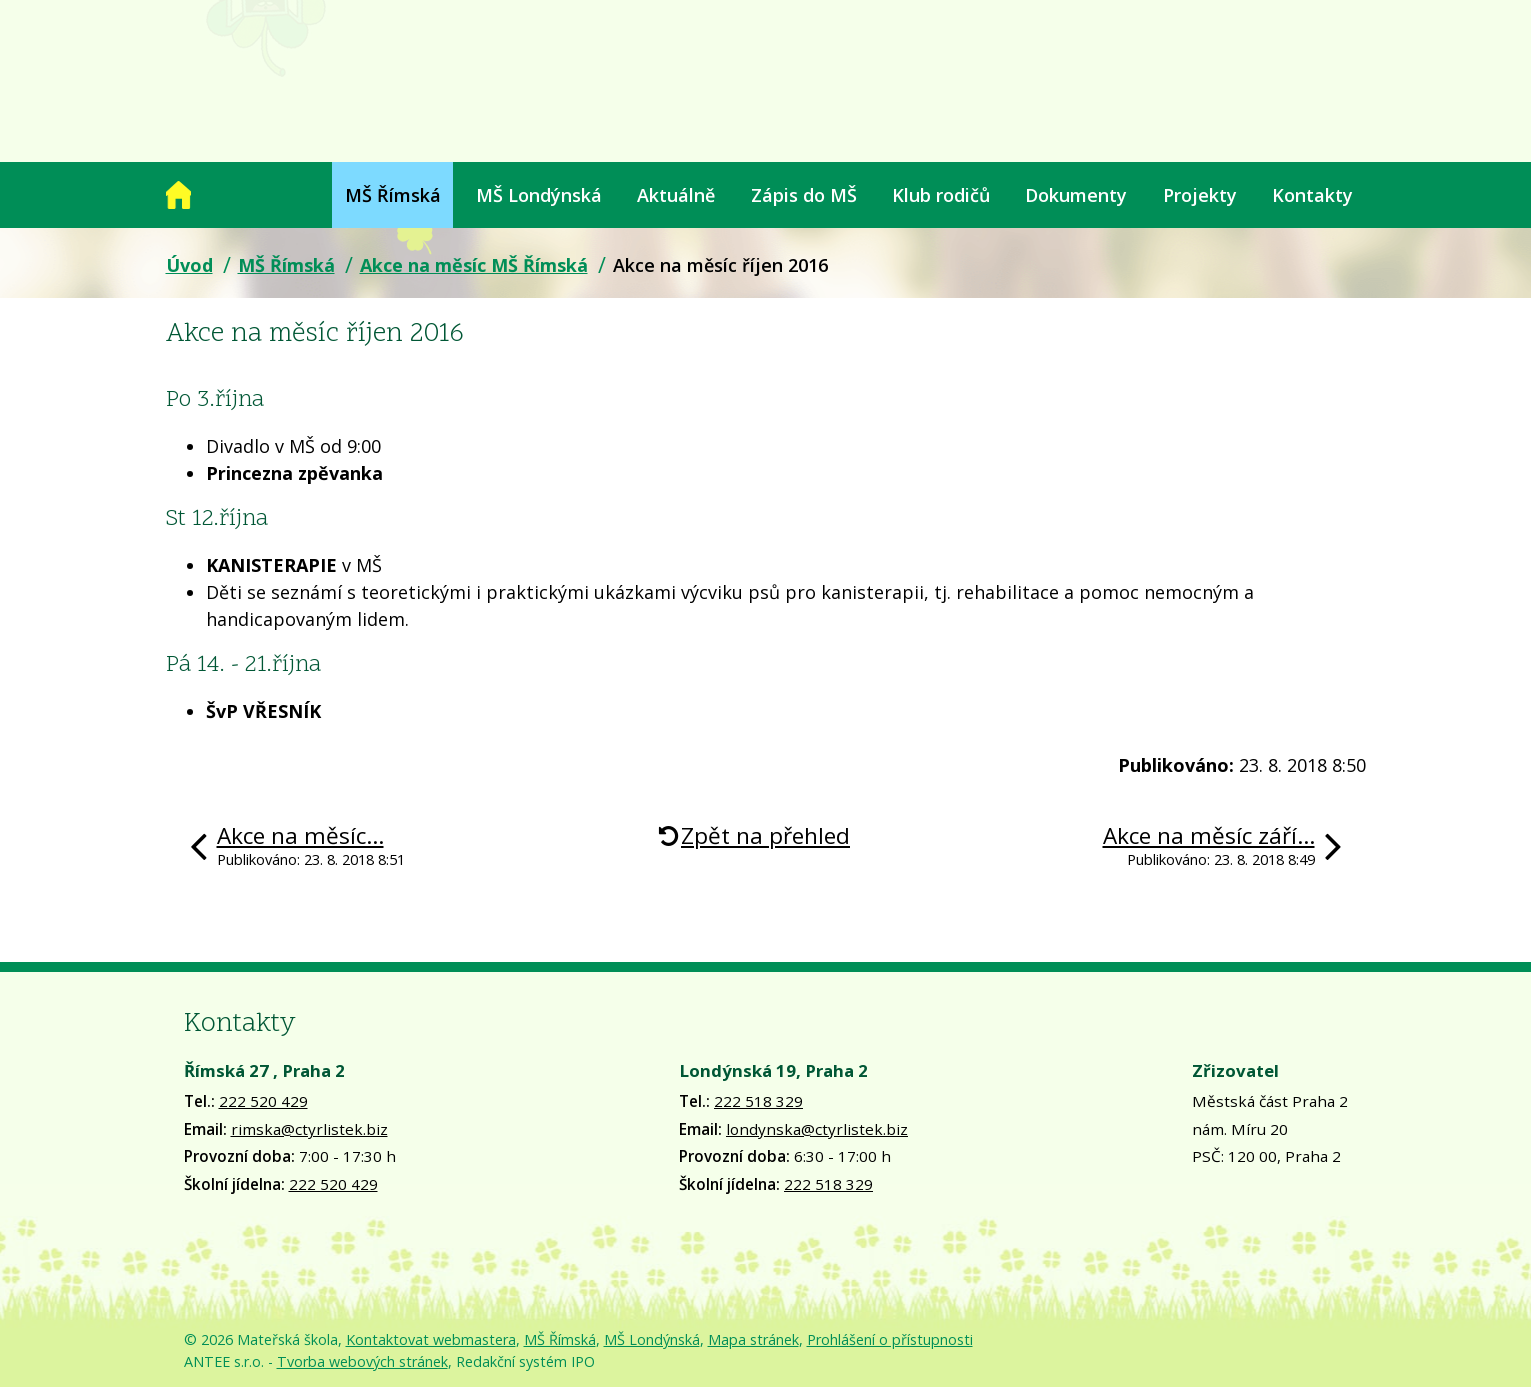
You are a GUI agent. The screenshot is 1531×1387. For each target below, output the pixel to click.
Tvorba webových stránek (362, 1361)
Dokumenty (1076, 195)
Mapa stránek (753, 1339)
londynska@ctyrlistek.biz (817, 1129)
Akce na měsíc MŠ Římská (474, 265)
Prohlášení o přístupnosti (890, 1339)
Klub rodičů (941, 195)
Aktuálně (676, 195)
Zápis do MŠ (804, 195)
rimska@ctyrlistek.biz (309, 1129)
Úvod (178, 195)
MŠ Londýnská (539, 195)
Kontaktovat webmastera (431, 1339)
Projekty (1200, 195)
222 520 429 (263, 1101)
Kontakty (1312, 195)
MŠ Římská (393, 195)
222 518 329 (758, 1101)
